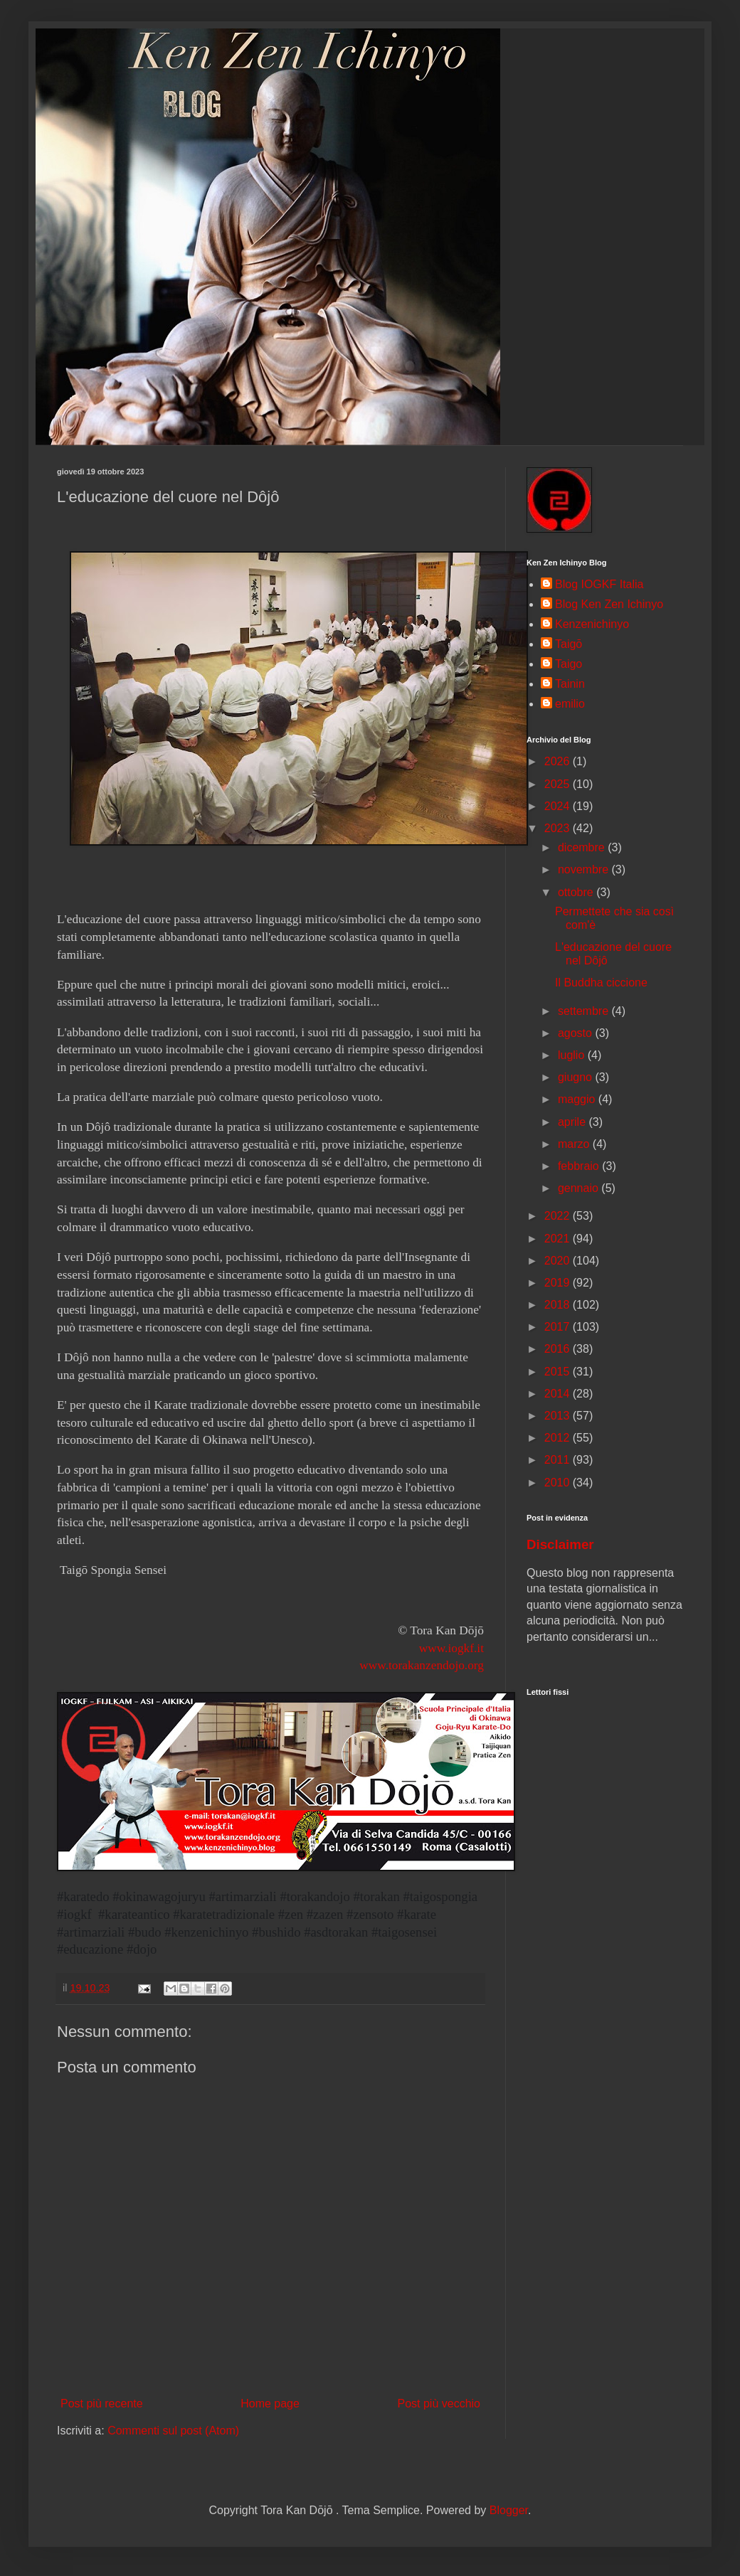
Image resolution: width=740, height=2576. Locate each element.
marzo (575, 1144)
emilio (570, 704)
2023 (558, 828)
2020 (558, 1261)
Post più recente (101, 2403)
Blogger (509, 2510)
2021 (558, 1239)
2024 (558, 806)
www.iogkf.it (451, 1648)
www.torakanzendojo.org (421, 1665)
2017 (558, 1327)
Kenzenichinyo (592, 624)
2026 (558, 761)
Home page (270, 2403)
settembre (585, 1011)
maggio (578, 1099)
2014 (558, 1394)
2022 (558, 1216)
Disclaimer (560, 1544)
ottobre (577, 892)
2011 (558, 1460)
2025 (558, 784)
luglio (573, 1055)
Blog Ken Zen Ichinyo (609, 604)
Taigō (568, 644)
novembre (585, 869)
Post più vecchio (438, 2403)
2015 (558, 1372)
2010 (558, 1482)
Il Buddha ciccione (601, 982)
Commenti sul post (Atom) (173, 2431)
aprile (573, 1122)
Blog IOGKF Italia (599, 584)
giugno (577, 1077)
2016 (558, 1349)
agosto (576, 1033)
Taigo (568, 664)
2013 (558, 1416)
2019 (558, 1283)
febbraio (580, 1166)
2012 (558, 1438)
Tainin (570, 684)
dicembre (583, 847)
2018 (558, 1305)
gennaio (579, 1188)
